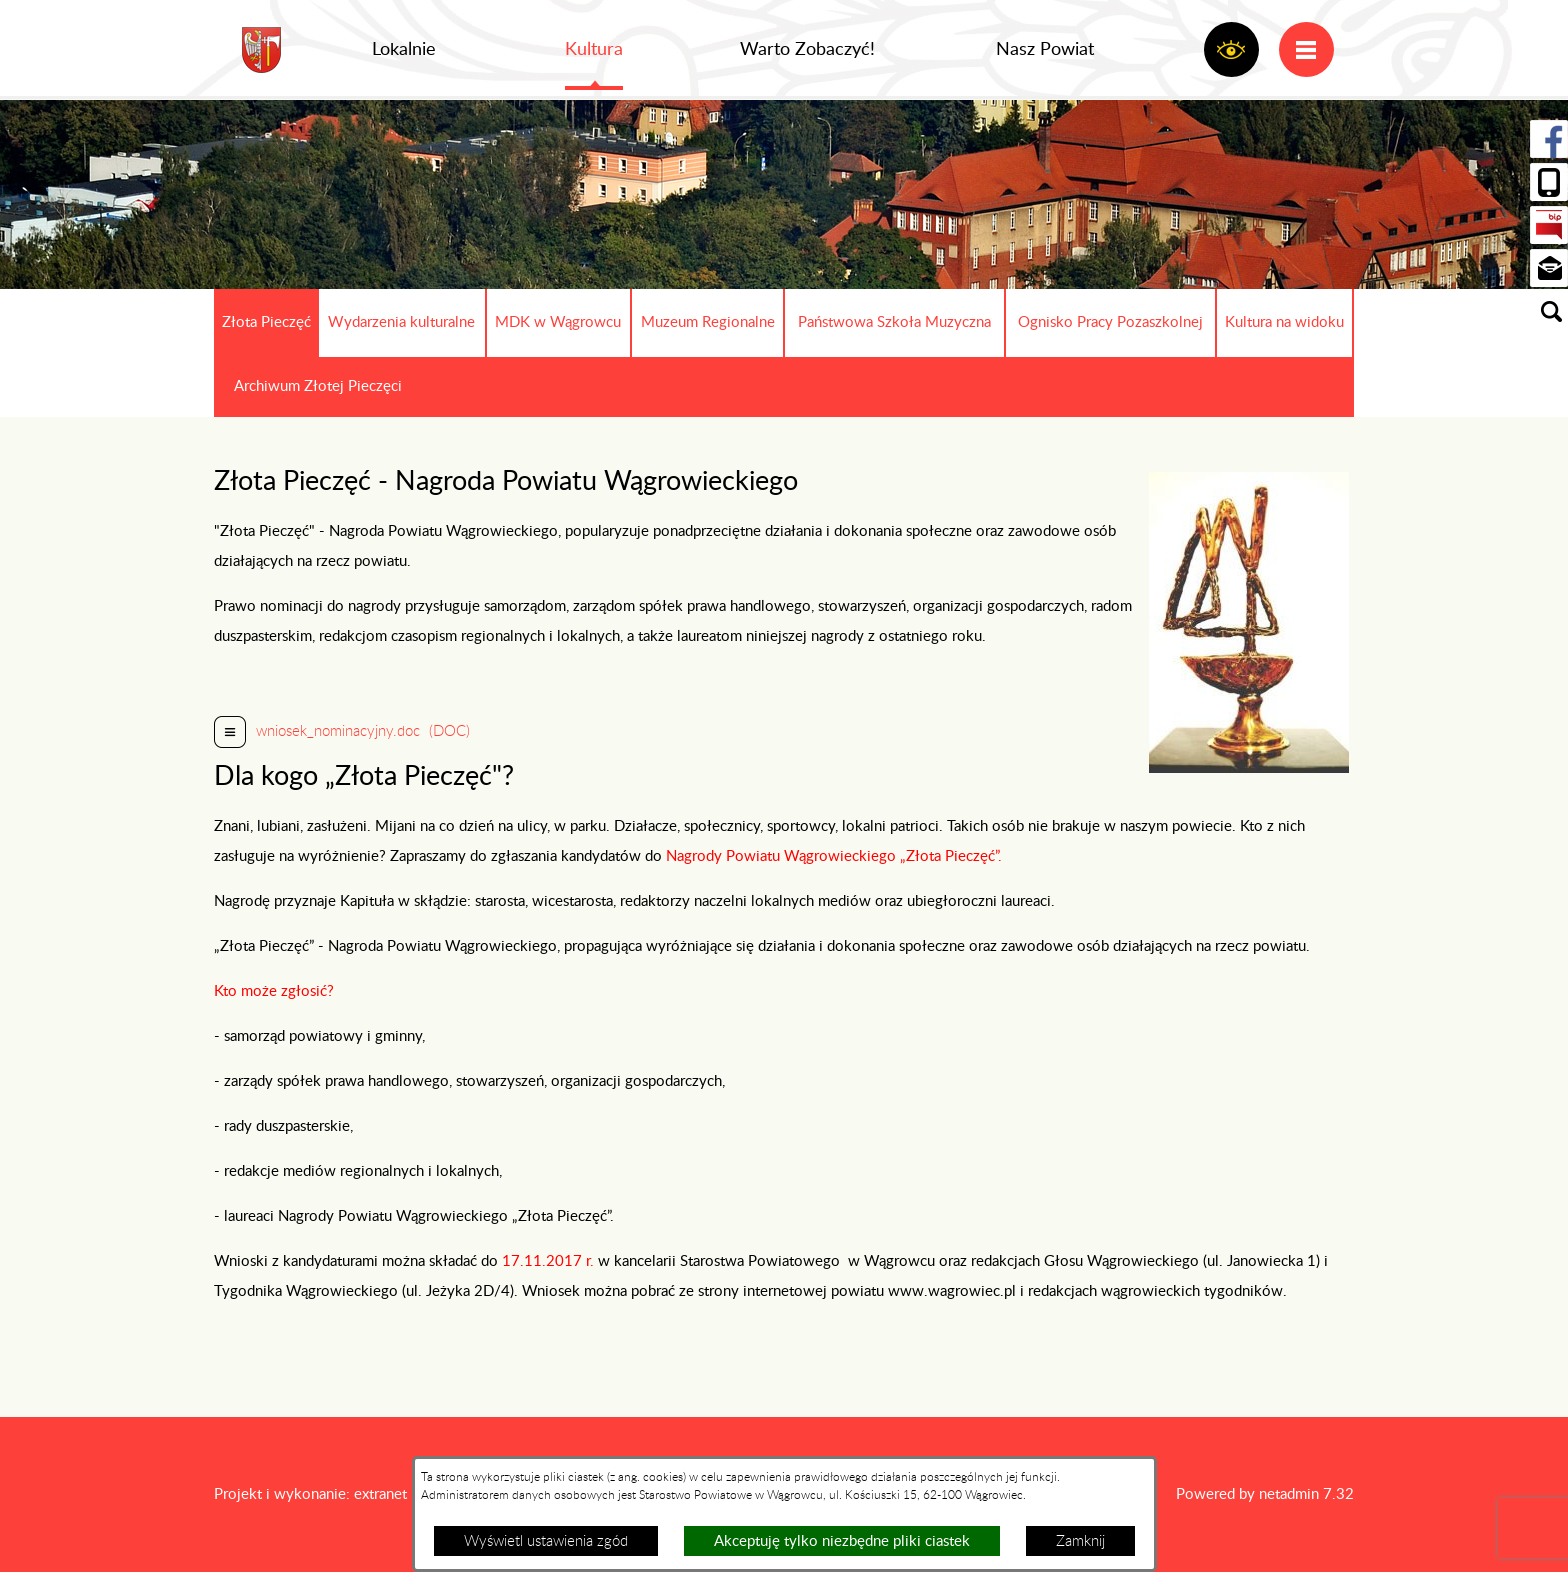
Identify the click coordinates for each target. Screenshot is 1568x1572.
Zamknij (1080, 1541)
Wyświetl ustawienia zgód (546, 1541)
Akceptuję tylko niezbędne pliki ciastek (842, 1541)
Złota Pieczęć (266, 322)
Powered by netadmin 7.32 (1265, 1494)
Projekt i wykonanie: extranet (310, 1494)
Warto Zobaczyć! (807, 50)
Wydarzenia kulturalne (401, 322)
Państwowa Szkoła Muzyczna (894, 322)
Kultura (594, 50)
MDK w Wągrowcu (558, 322)
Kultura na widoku (1284, 322)
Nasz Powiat (1045, 50)
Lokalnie (404, 50)
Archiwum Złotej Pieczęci (318, 386)
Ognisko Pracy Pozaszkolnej (1110, 322)
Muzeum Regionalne (708, 322)
